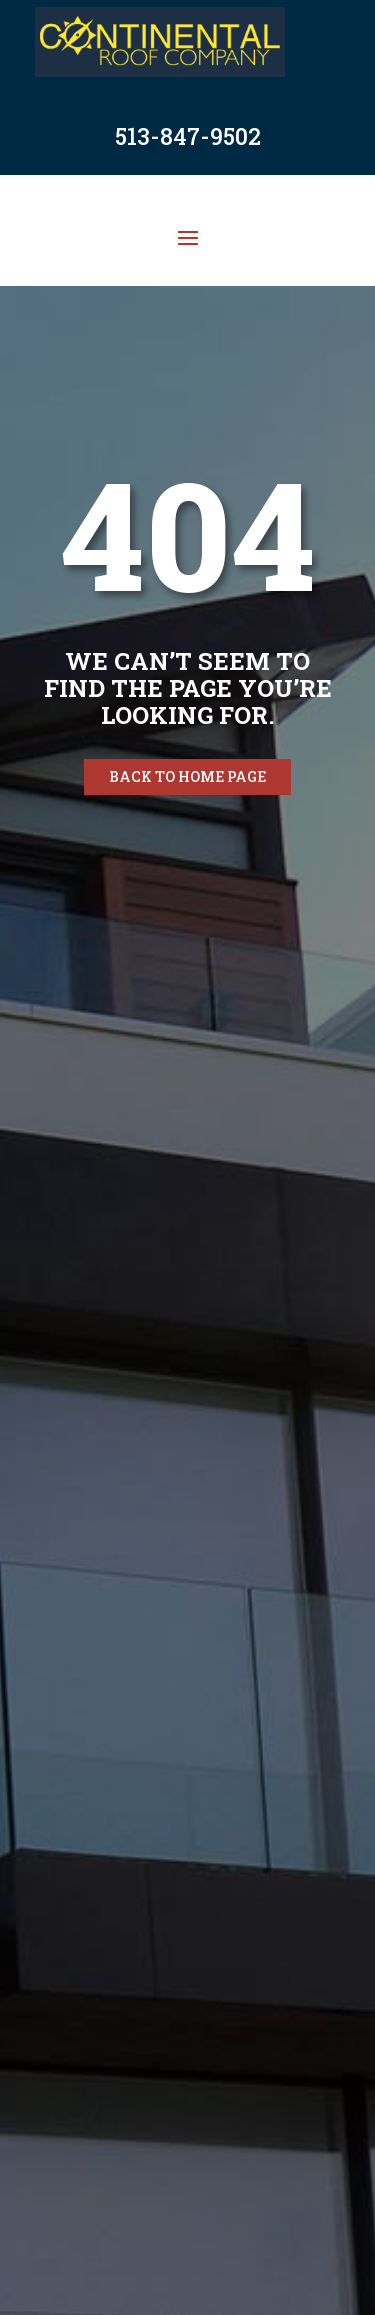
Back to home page (187, 776)
